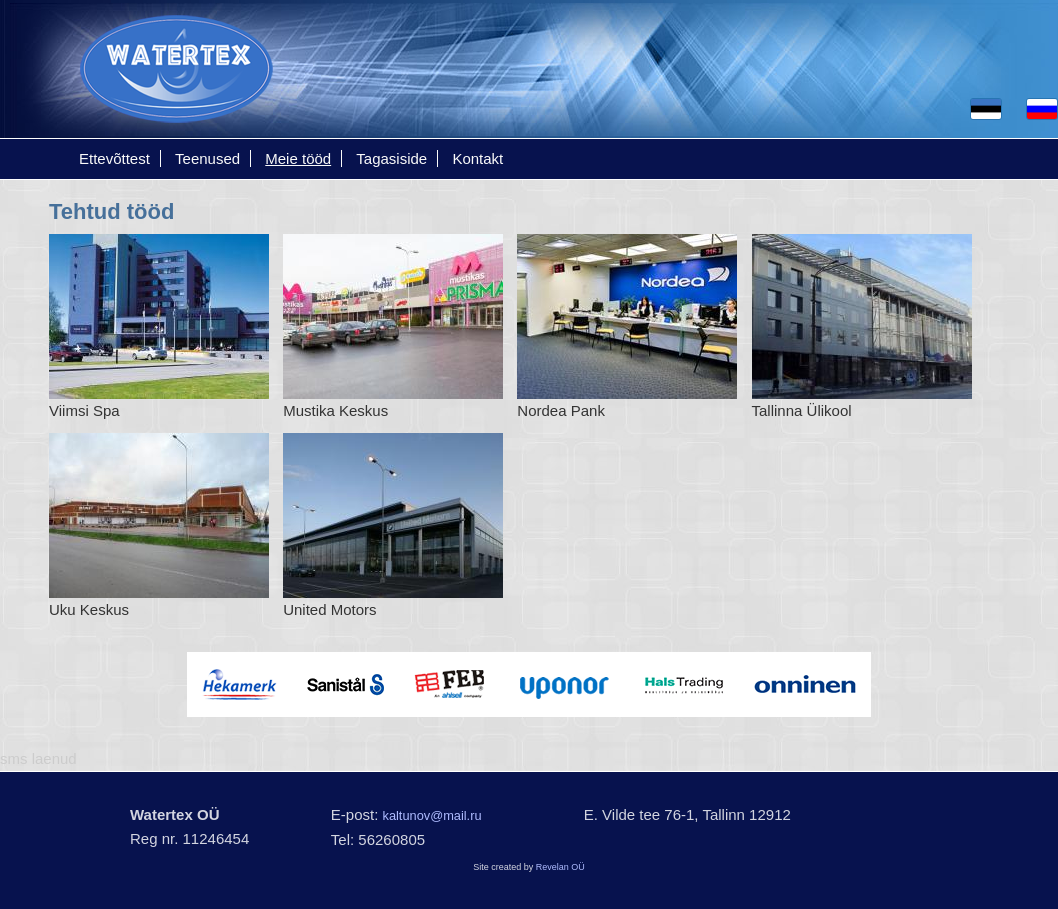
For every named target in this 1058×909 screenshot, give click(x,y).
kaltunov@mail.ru (432, 815)
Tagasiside (391, 158)
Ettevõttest (114, 158)
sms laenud (38, 758)
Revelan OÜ (560, 867)
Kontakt (477, 158)
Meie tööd (298, 158)
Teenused (207, 158)
